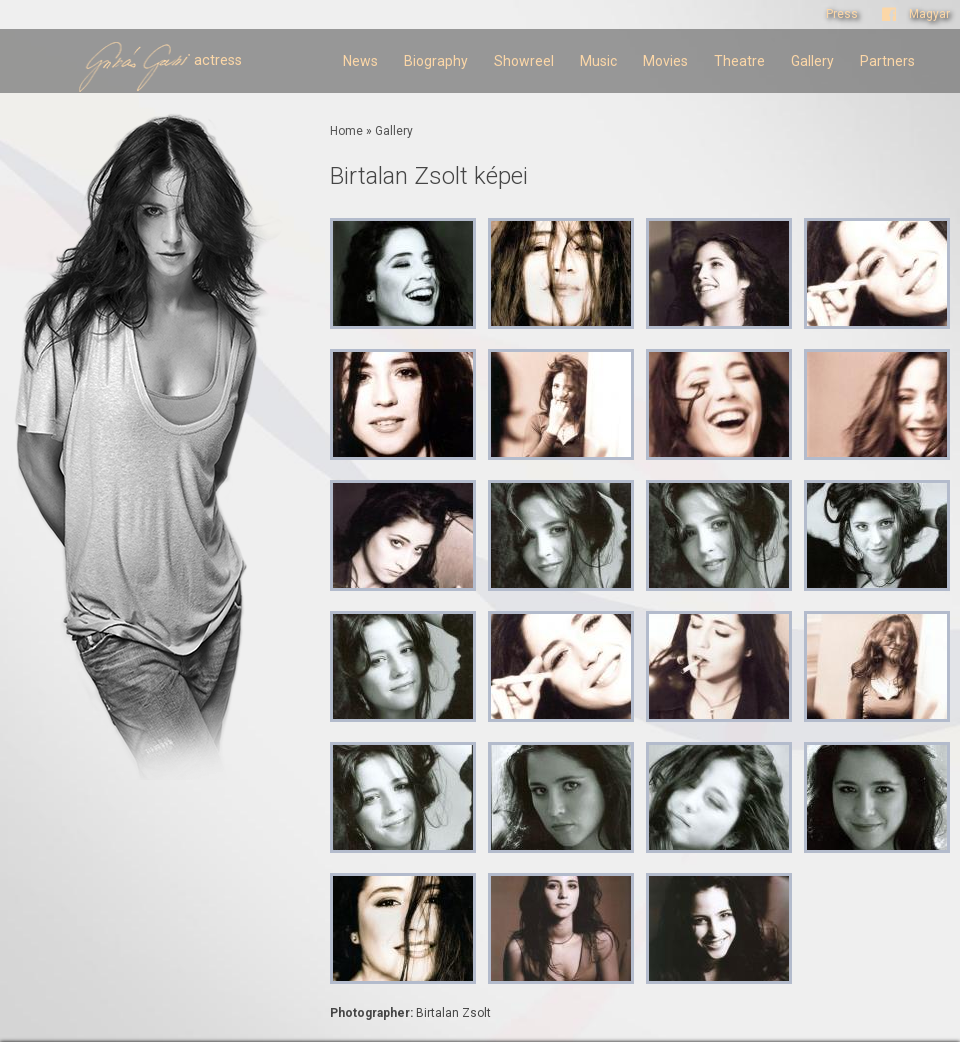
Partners (887, 61)
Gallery (812, 61)
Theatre (739, 61)
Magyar (929, 14)
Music (598, 61)
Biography (436, 61)
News (360, 61)
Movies (665, 61)
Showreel (524, 61)
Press (842, 14)
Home (346, 131)
